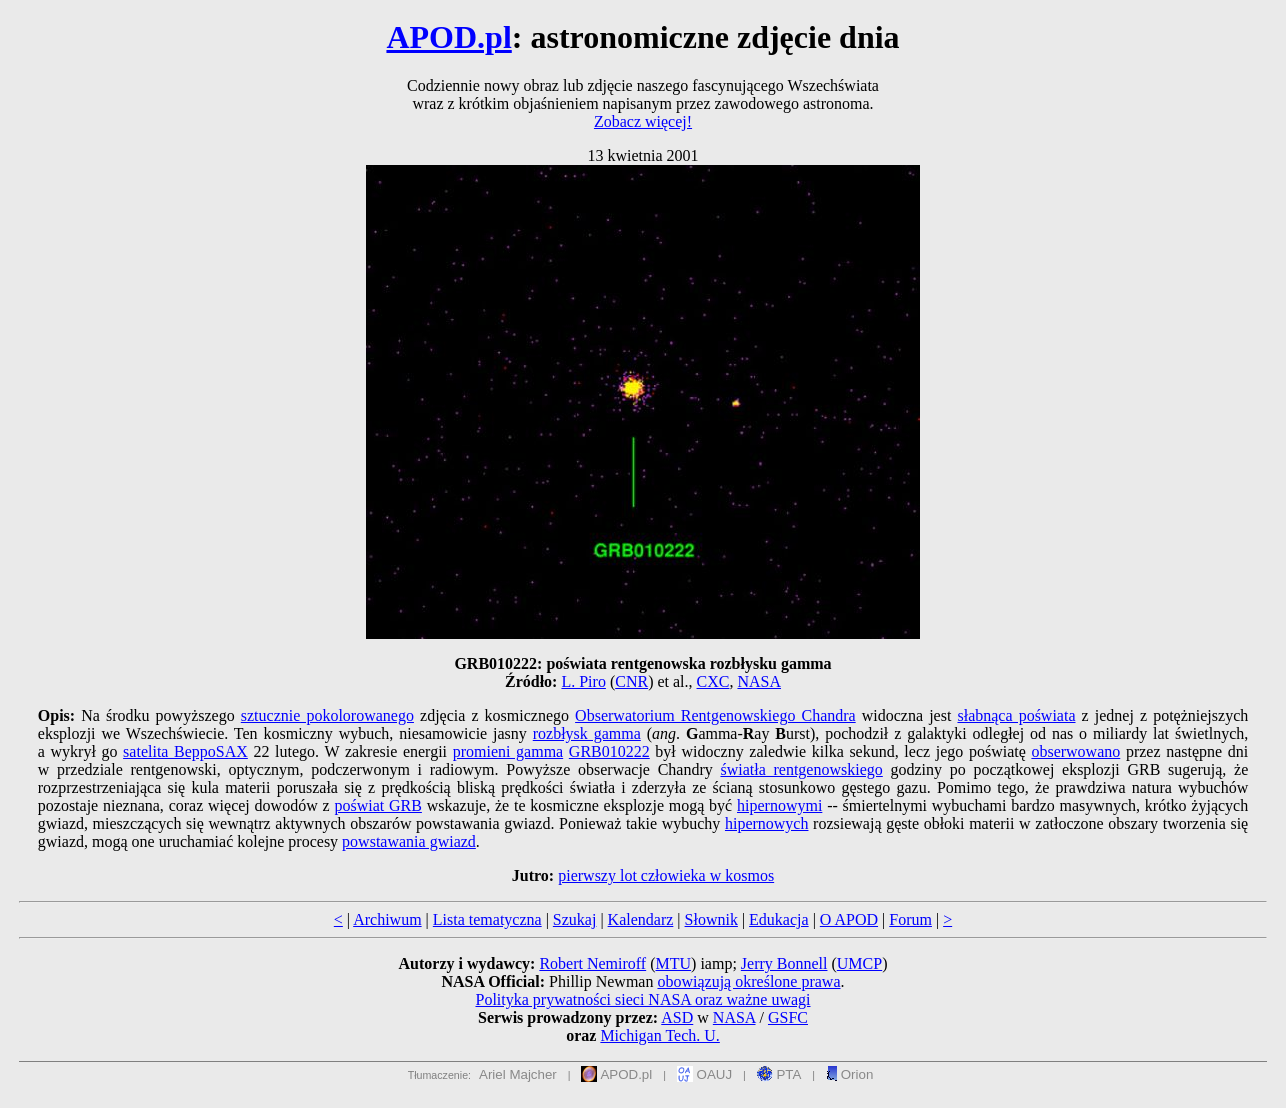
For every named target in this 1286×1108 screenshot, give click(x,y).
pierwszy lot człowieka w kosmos (666, 875)
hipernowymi (779, 805)
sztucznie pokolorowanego (327, 715)
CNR (631, 681)
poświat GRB (377, 805)
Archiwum (387, 919)
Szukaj (575, 919)
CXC (713, 681)
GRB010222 (609, 751)
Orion (849, 1074)
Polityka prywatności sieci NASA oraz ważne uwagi (642, 999)
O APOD (849, 919)
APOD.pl (448, 37)
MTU (674, 963)
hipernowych (767, 823)
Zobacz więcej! (643, 121)
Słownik (711, 919)
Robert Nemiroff (592, 963)
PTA (779, 1074)
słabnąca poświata (1016, 715)
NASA (759, 681)
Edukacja (779, 919)
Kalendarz (641, 919)
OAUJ (704, 1074)
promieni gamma (508, 751)
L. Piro (583, 681)
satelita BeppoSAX (185, 751)
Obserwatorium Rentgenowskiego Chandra (715, 715)
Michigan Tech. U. (659, 1035)
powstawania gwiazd (409, 841)
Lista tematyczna (487, 919)
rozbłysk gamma (587, 733)
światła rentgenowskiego (801, 769)
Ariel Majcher (518, 1074)
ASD (677, 1017)
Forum (910, 919)
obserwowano (1075, 751)
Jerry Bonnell (784, 963)
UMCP (859, 963)
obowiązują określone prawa (748, 981)
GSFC (788, 1017)
